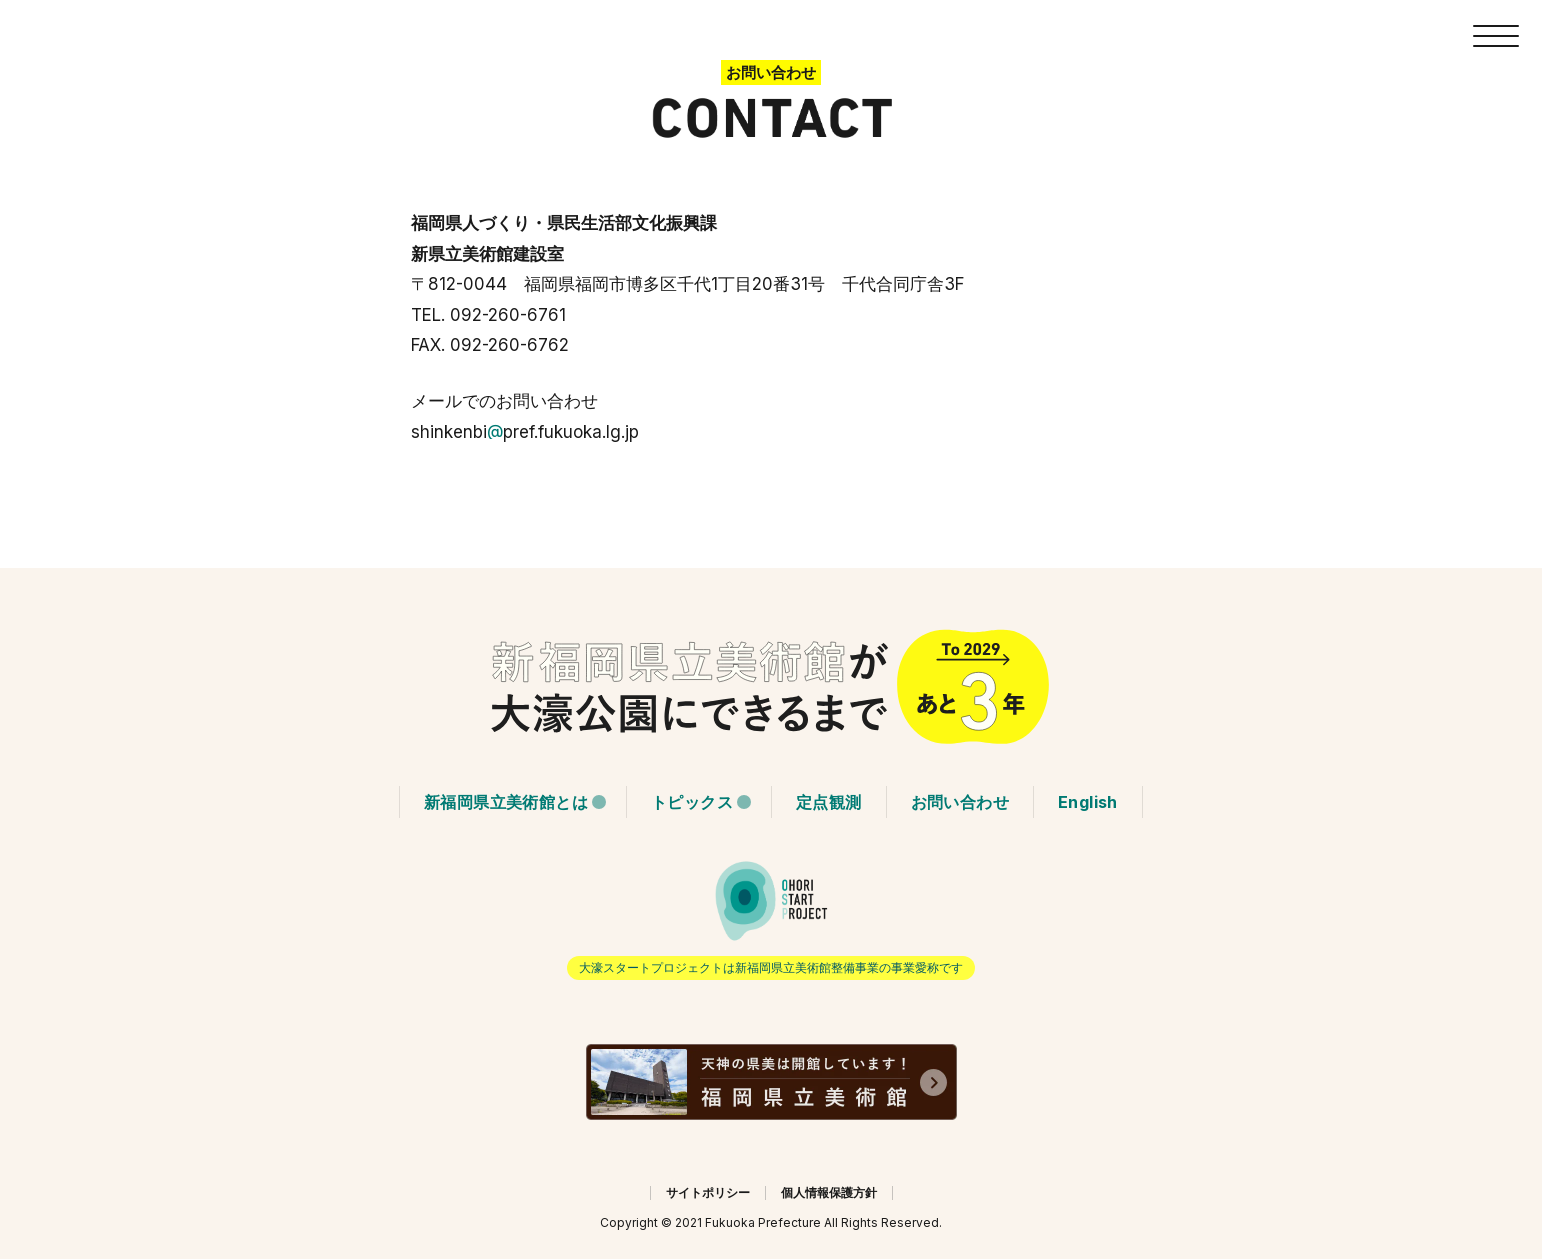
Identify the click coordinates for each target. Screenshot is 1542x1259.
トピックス (692, 802)
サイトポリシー (708, 1192)
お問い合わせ (960, 802)
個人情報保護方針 (829, 1192)
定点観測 (829, 802)
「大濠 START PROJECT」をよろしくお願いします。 (771, 919)
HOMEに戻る (771, 687)
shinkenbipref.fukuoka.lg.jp (525, 432)
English (1088, 802)
